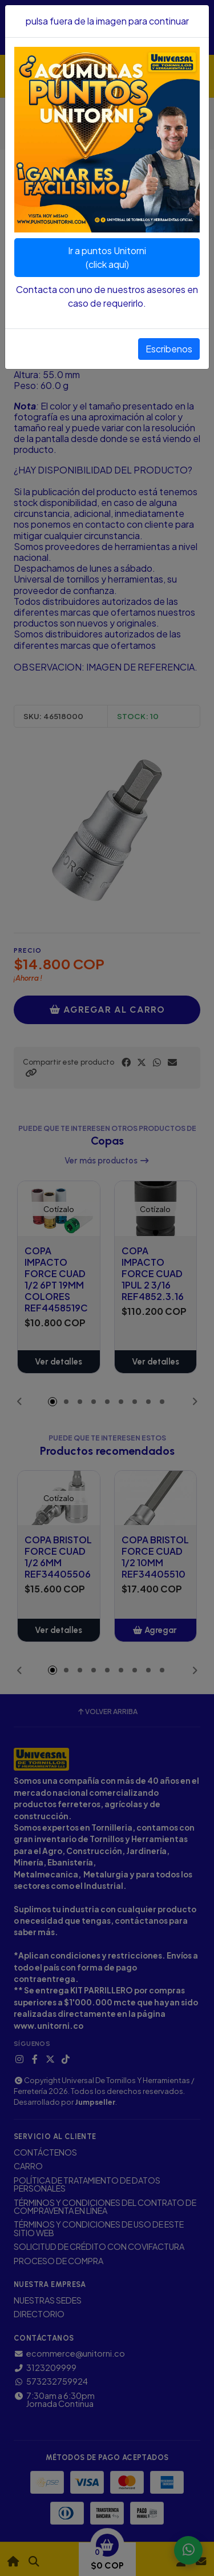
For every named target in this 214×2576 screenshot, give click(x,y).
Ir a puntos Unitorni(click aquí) (107, 257)
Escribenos (169, 349)
